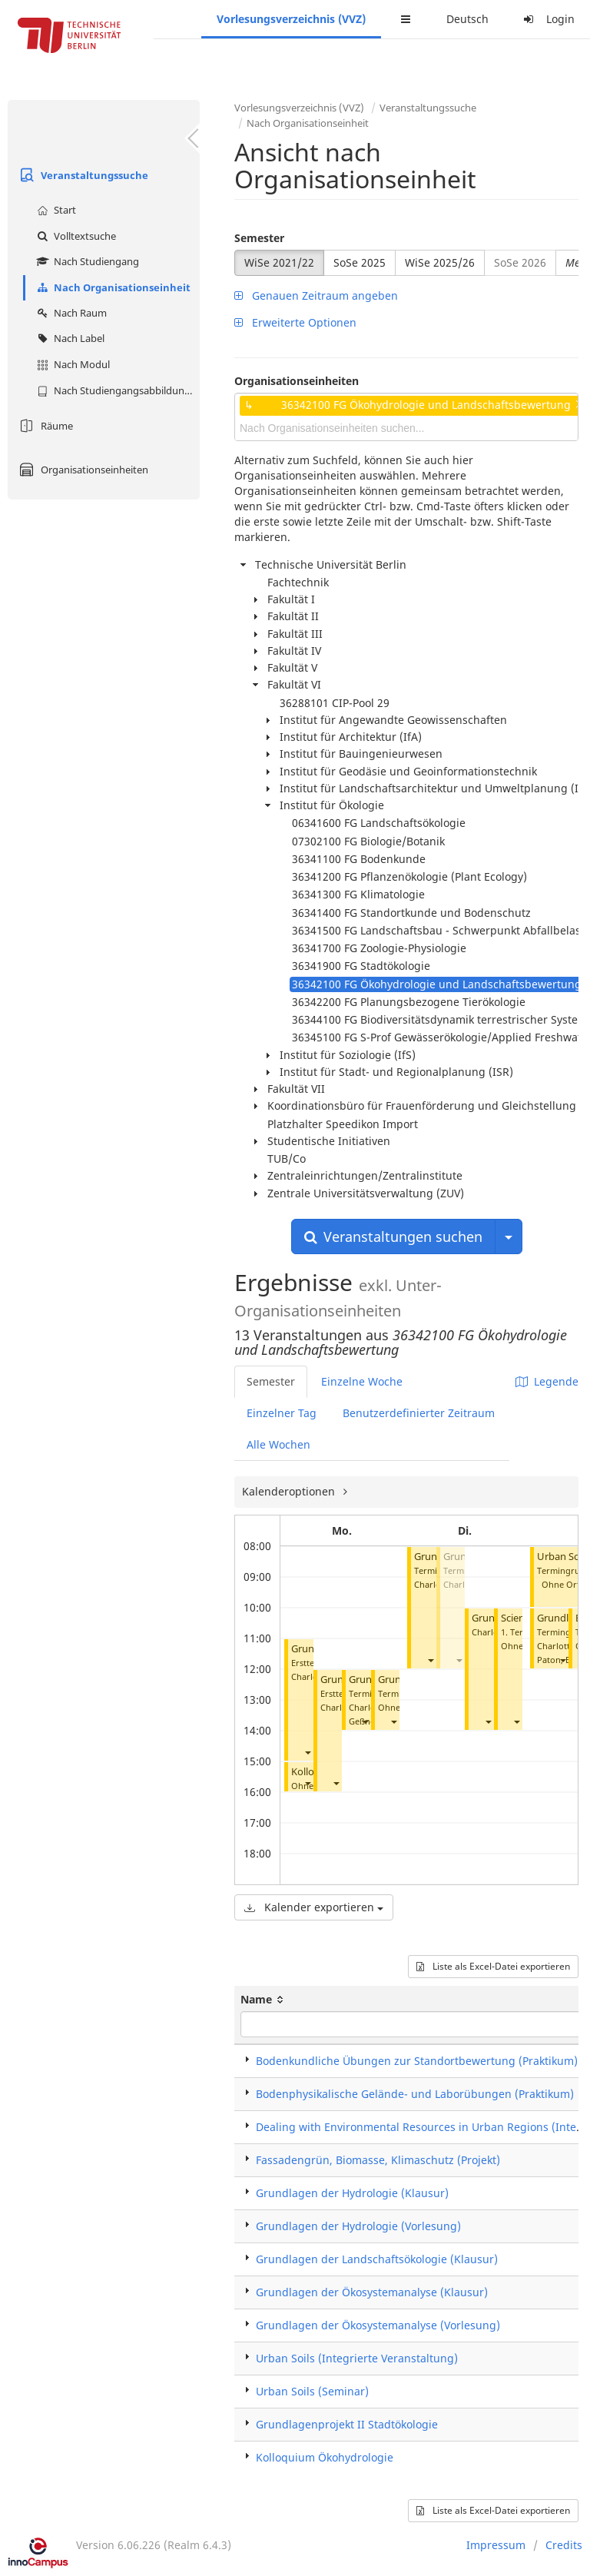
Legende (546, 1381)
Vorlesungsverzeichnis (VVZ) (291, 19)
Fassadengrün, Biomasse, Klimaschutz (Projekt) (378, 2160)
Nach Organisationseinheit (112, 287)
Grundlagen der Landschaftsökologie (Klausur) (377, 2259)
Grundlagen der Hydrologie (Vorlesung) (358, 2226)
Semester (259, 238)
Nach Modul (71, 364)
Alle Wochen (278, 1444)
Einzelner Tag (282, 1413)
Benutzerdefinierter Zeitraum (419, 1413)
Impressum (495, 2545)
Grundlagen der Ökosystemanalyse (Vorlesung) (378, 2325)
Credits (563, 2545)
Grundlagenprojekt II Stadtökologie (347, 2424)
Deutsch (467, 19)
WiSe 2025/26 (440, 262)
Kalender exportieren (313, 1907)
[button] (307, 1751)
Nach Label (68, 338)
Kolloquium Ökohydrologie (324, 2457)
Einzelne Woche (362, 1381)
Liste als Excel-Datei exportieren (493, 1966)
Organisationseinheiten (81, 469)
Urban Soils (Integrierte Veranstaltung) (357, 2358)
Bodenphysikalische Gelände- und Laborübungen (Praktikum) (415, 2093)
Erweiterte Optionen (295, 322)
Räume (44, 426)
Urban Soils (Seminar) (312, 2391)
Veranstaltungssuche (81, 175)
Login (547, 19)
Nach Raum (70, 313)
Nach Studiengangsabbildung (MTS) (116, 390)
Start (54, 210)
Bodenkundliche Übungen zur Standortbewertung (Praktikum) (417, 2060)
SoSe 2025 (359, 262)
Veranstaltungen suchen (393, 1236)
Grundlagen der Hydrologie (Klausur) (352, 2193)
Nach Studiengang (86, 261)
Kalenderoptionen (290, 1491)
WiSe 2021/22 (279, 262)
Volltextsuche (74, 236)
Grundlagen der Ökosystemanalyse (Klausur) (372, 2292)
